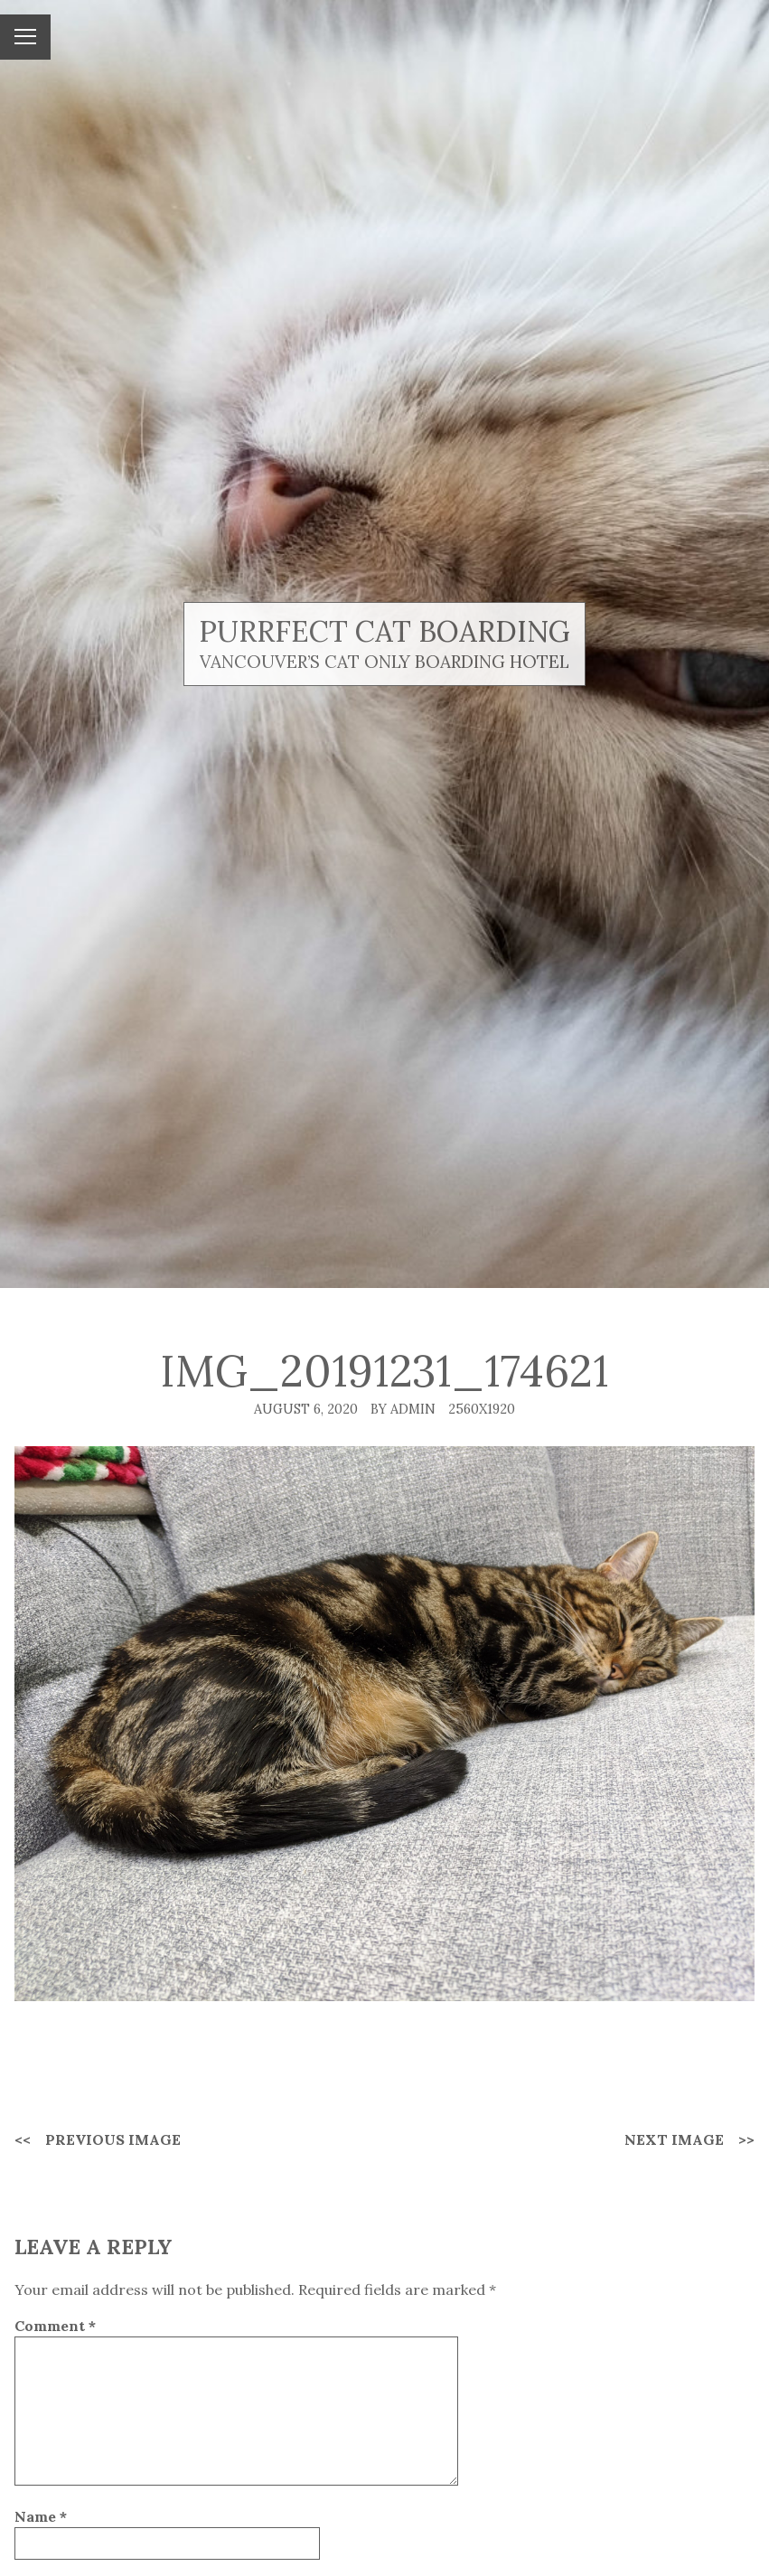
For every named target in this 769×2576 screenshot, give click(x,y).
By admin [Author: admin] (403, 1409)
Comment (55, 2326)
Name (40, 2516)
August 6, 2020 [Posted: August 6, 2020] (306, 1409)
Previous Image (113, 2139)
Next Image (674, 2139)
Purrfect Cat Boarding (384, 631)
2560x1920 (481, 1409)
